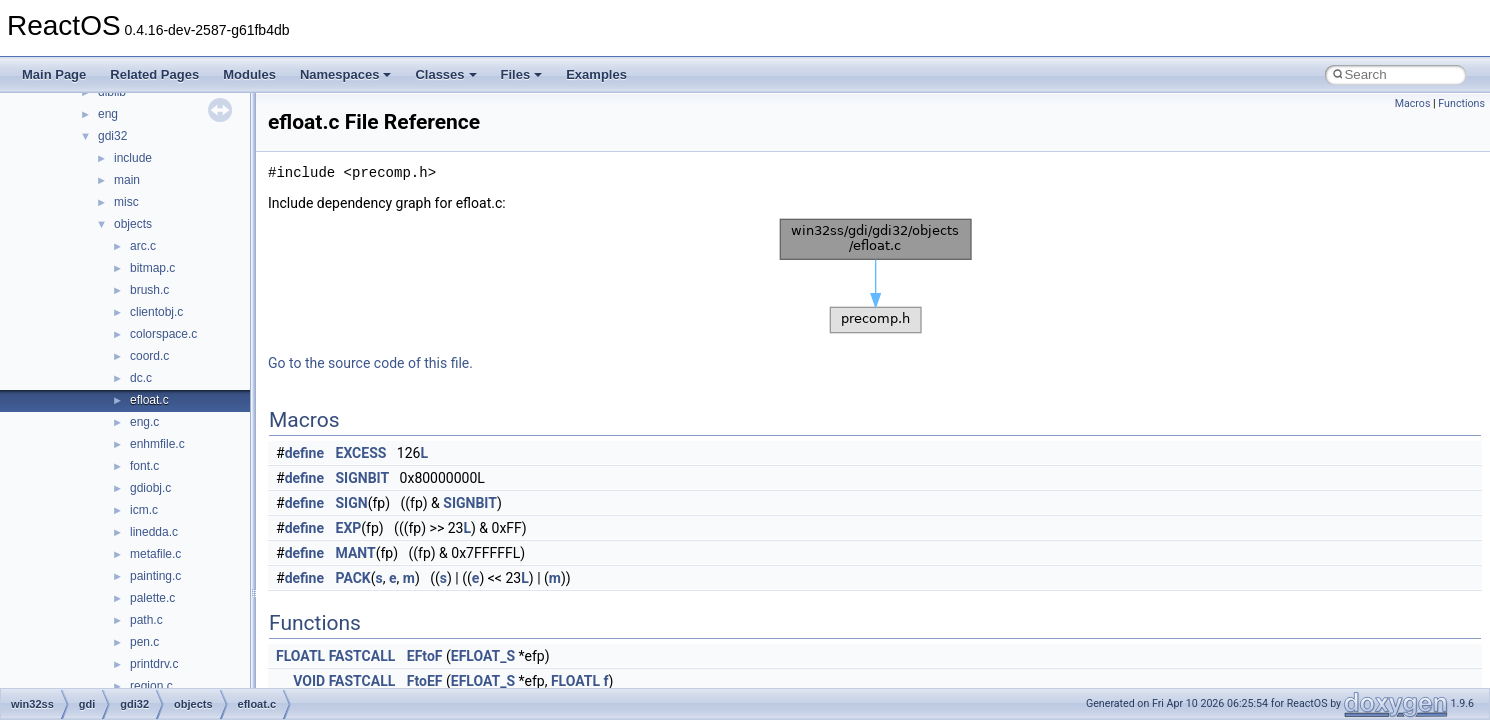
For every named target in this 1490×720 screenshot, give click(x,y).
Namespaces (346, 74)
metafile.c (155, 554)
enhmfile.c (157, 444)
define (304, 453)
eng (108, 114)
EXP (349, 528)
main (127, 180)
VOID (309, 681)
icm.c (144, 510)
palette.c (152, 598)
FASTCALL (362, 656)
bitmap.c (152, 268)
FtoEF (425, 681)
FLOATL (300, 656)
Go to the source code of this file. (370, 363)
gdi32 (112, 136)
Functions (1461, 103)
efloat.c (149, 400)
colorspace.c (163, 334)
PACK (353, 578)
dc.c (141, 378)
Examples (596, 74)
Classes (445, 74)
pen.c (144, 642)
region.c (151, 686)
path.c (146, 620)
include (133, 158)
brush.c (149, 290)
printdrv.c (154, 664)
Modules (249, 74)
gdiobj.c (150, 488)
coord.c (149, 356)
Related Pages (154, 74)
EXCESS (361, 453)
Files (522, 74)
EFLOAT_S (483, 656)
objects (133, 224)
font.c (144, 466)
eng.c (144, 422)
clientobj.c (156, 312)
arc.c (143, 246)
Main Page (54, 74)
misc (126, 202)
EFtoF (425, 656)
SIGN (352, 503)
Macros (1413, 103)
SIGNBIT (363, 478)
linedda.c (154, 532)
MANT (356, 553)
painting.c (155, 576)
